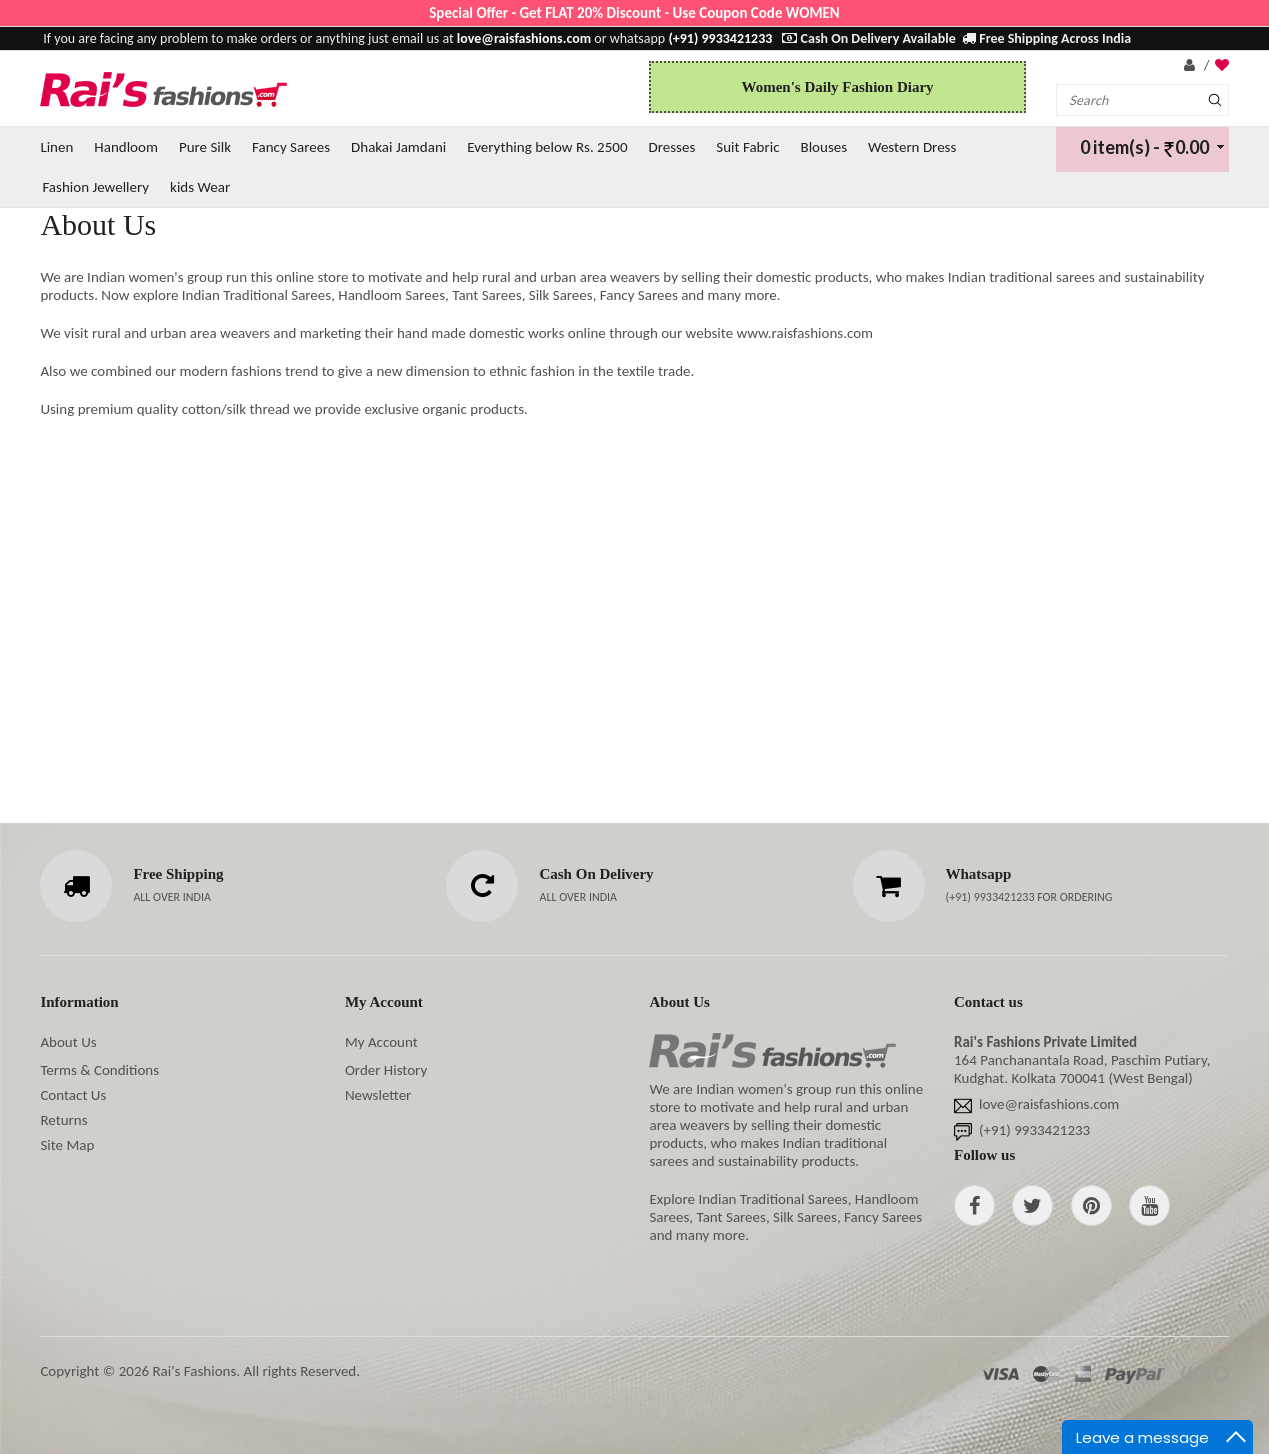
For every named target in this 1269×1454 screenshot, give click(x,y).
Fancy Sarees (291, 147)
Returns (63, 1120)
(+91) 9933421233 (992, 897)
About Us (68, 1042)
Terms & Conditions (99, 1070)
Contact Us (73, 1095)
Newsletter (378, 1095)
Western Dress (912, 147)
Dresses (672, 147)
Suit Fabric (747, 147)
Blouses (824, 147)
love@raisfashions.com (1049, 1104)
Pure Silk (205, 147)
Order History (386, 1070)
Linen (56, 147)
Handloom (126, 147)
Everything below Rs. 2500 (547, 147)
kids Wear (200, 187)
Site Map (67, 1145)
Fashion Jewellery (95, 187)
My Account (381, 1042)
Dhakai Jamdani (398, 147)
